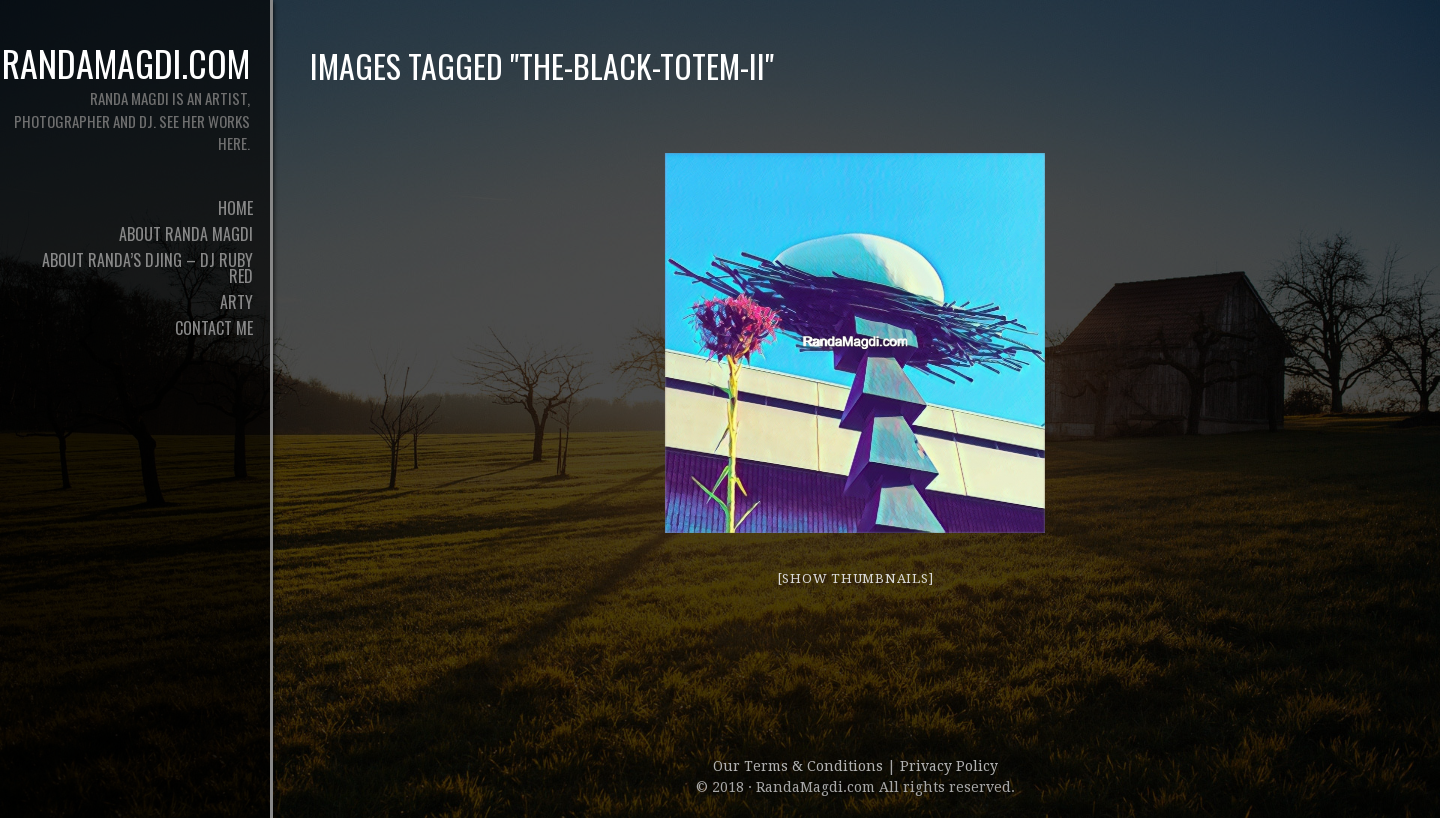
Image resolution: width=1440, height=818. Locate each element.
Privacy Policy (949, 766)
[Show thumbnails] (855, 578)
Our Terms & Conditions (800, 766)
